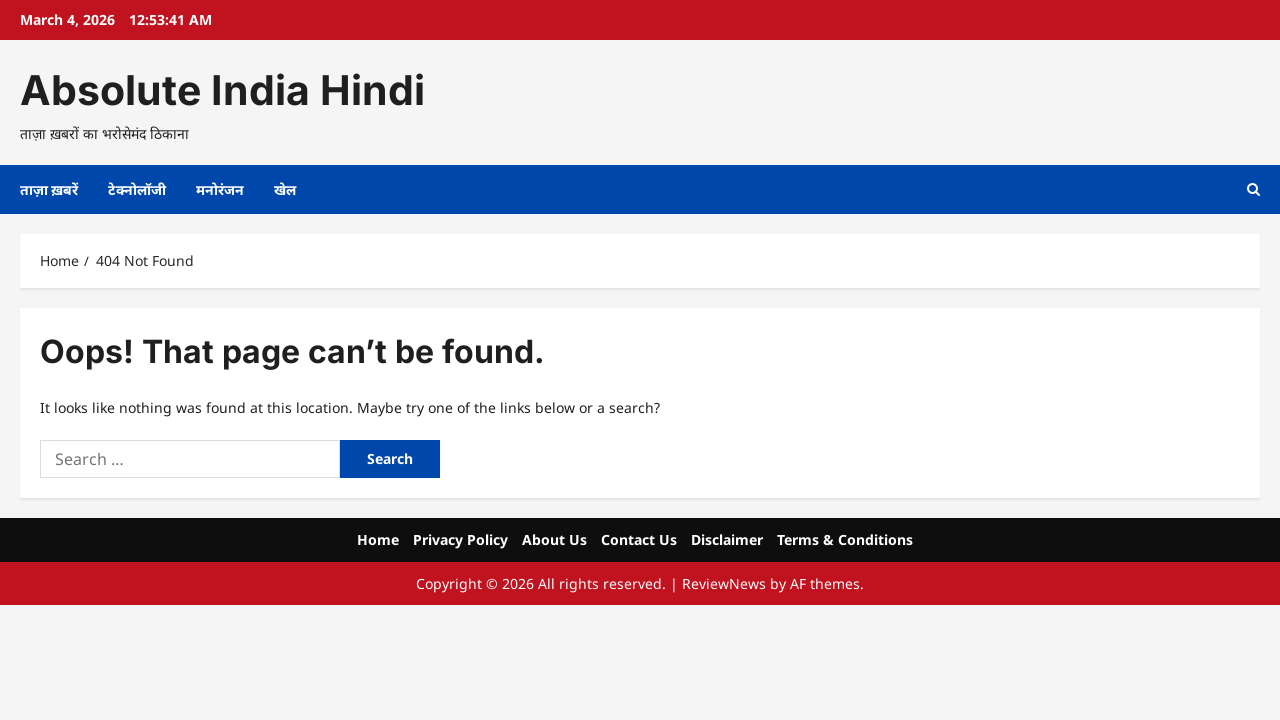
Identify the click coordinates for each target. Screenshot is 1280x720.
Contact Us (639, 539)
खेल (285, 189)
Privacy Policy (460, 539)
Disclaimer (727, 539)
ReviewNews (724, 583)
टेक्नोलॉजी (137, 189)
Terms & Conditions (845, 539)
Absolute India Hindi (222, 90)
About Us (554, 539)
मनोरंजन (220, 189)
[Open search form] (1253, 189)
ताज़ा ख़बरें (49, 189)
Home (378, 539)
